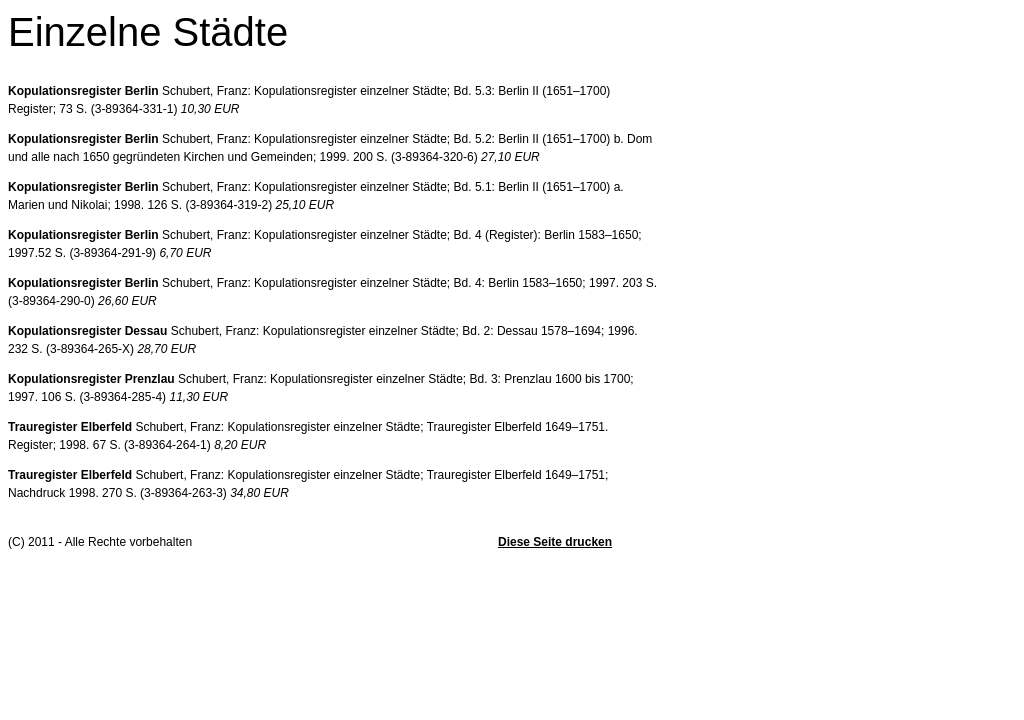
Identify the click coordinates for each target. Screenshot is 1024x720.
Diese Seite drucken (555, 542)
